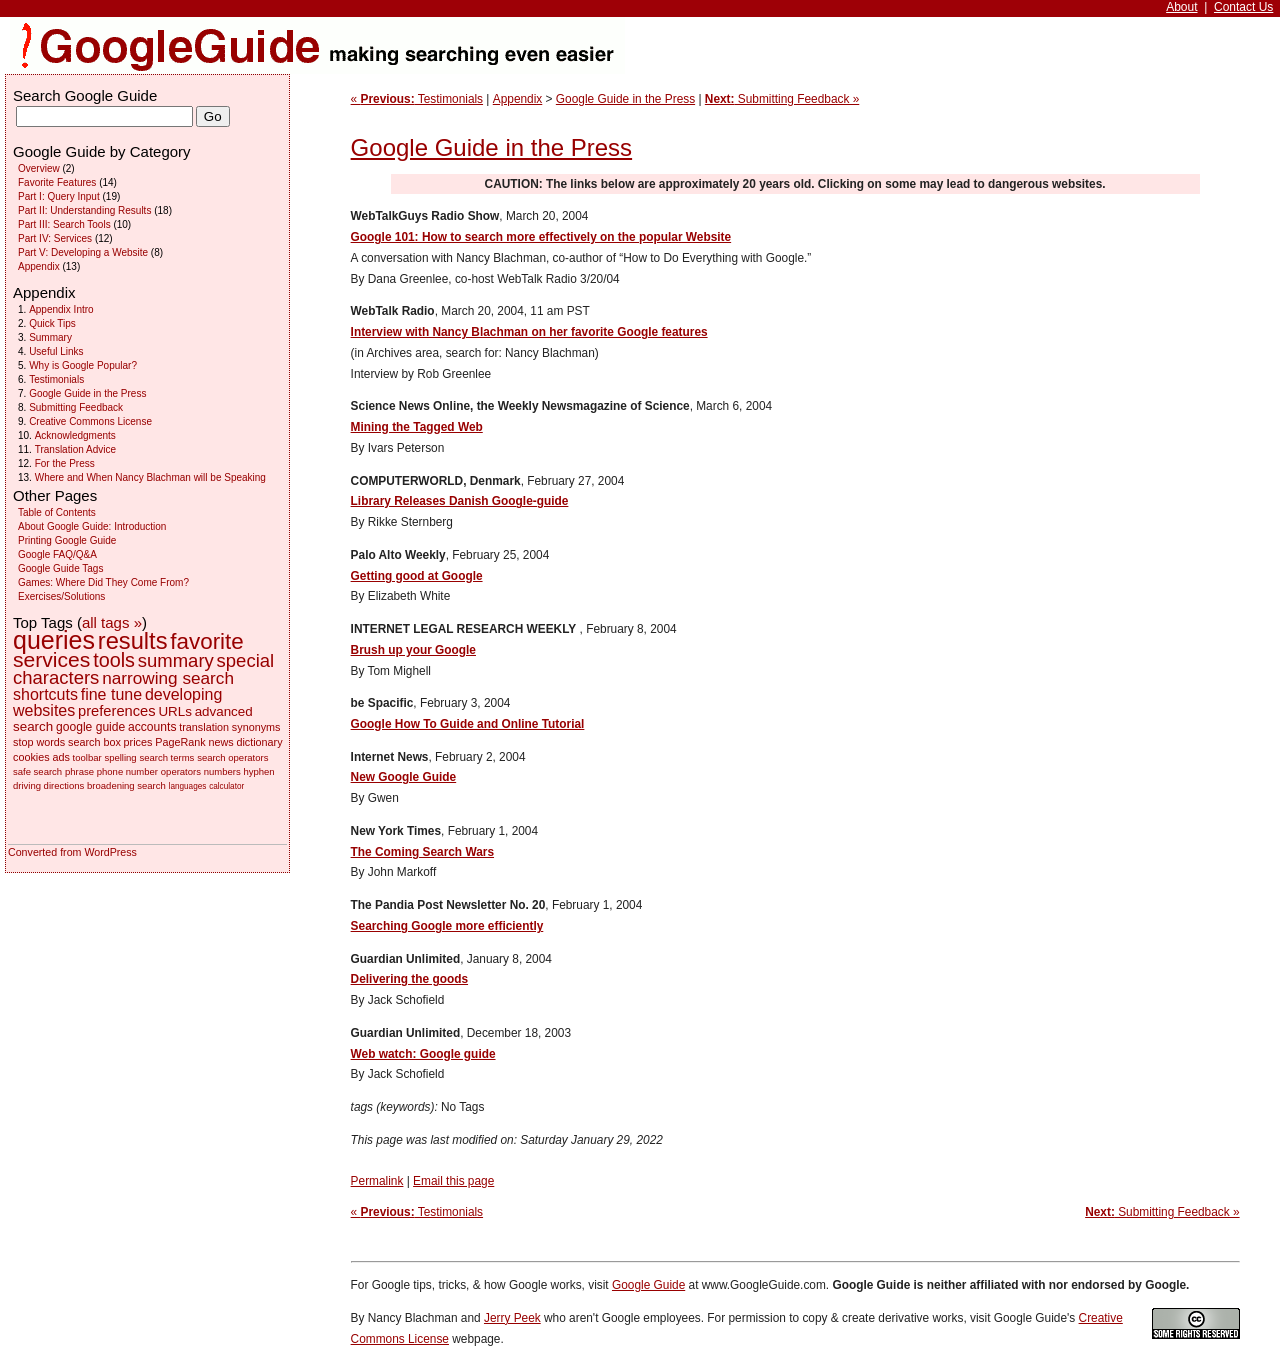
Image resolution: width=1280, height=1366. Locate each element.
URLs (174, 711)
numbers (222, 771)
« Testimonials (417, 99)
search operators (232, 757)
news (220, 742)
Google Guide (648, 1285)
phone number (127, 771)
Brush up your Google (413, 650)
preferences (117, 711)
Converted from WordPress (72, 852)
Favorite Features (57, 182)
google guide (90, 727)
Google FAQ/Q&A (57, 554)
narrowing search (168, 678)
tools (114, 660)
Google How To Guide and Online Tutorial (468, 724)
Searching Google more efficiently (447, 926)
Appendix (518, 99)
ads (60, 757)
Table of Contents (57, 512)
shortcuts (45, 694)
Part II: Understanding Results (84, 210)
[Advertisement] (1175, 336)
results (133, 641)
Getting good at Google (417, 576)
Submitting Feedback (76, 407)
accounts (152, 727)
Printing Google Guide (67, 540)
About (1181, 7)
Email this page (453, 1181)
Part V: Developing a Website (83, 252)
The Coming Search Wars (422, 852)
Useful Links (56, 351)
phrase (79, 771)
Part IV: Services (55, 238)
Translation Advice (75, 449)
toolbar (87, 757)
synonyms (256, 727)
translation (204, 727)
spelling (120, 757)
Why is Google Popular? (83, 365)
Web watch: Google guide (423, 1054)
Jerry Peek (512, 1318)
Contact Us (1243, 7)
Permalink (377, 1181)
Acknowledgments (75, 435)
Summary (50, 337)
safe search (37, 771)
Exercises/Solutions (61, 596)
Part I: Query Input (59, 196)
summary (176, 660)
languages (188, 786)
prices (138, 742)
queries (54, 640)
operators (181, 771)
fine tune (111, 694)
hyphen (258, 771)
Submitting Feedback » (782, 99)
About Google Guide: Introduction (92, 526)
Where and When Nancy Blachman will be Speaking (150, 477)
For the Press (65, 463)
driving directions (48, 785)
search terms (166, 757)
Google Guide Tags (60, 568)
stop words (39, 742)
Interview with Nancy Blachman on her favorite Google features (529, 332)
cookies (31, 757)
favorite (206, 641)
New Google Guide (404, 777)
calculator (226, 786)
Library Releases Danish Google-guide (460, 501)
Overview (39, 168)
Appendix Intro (61, 309)
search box (94, 742)
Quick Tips (52, 323)
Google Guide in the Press (625, 99)
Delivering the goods (409, 979)
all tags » (112, 622)
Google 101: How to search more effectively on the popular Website (541, 237)
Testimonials (56, 379)
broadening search (126, 785)
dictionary (259, 742)
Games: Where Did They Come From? (103, 582)
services (51, 659)
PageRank (180, 742)
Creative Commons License (90, 421)
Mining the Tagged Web (417, 427)
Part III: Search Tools (64, 224)
